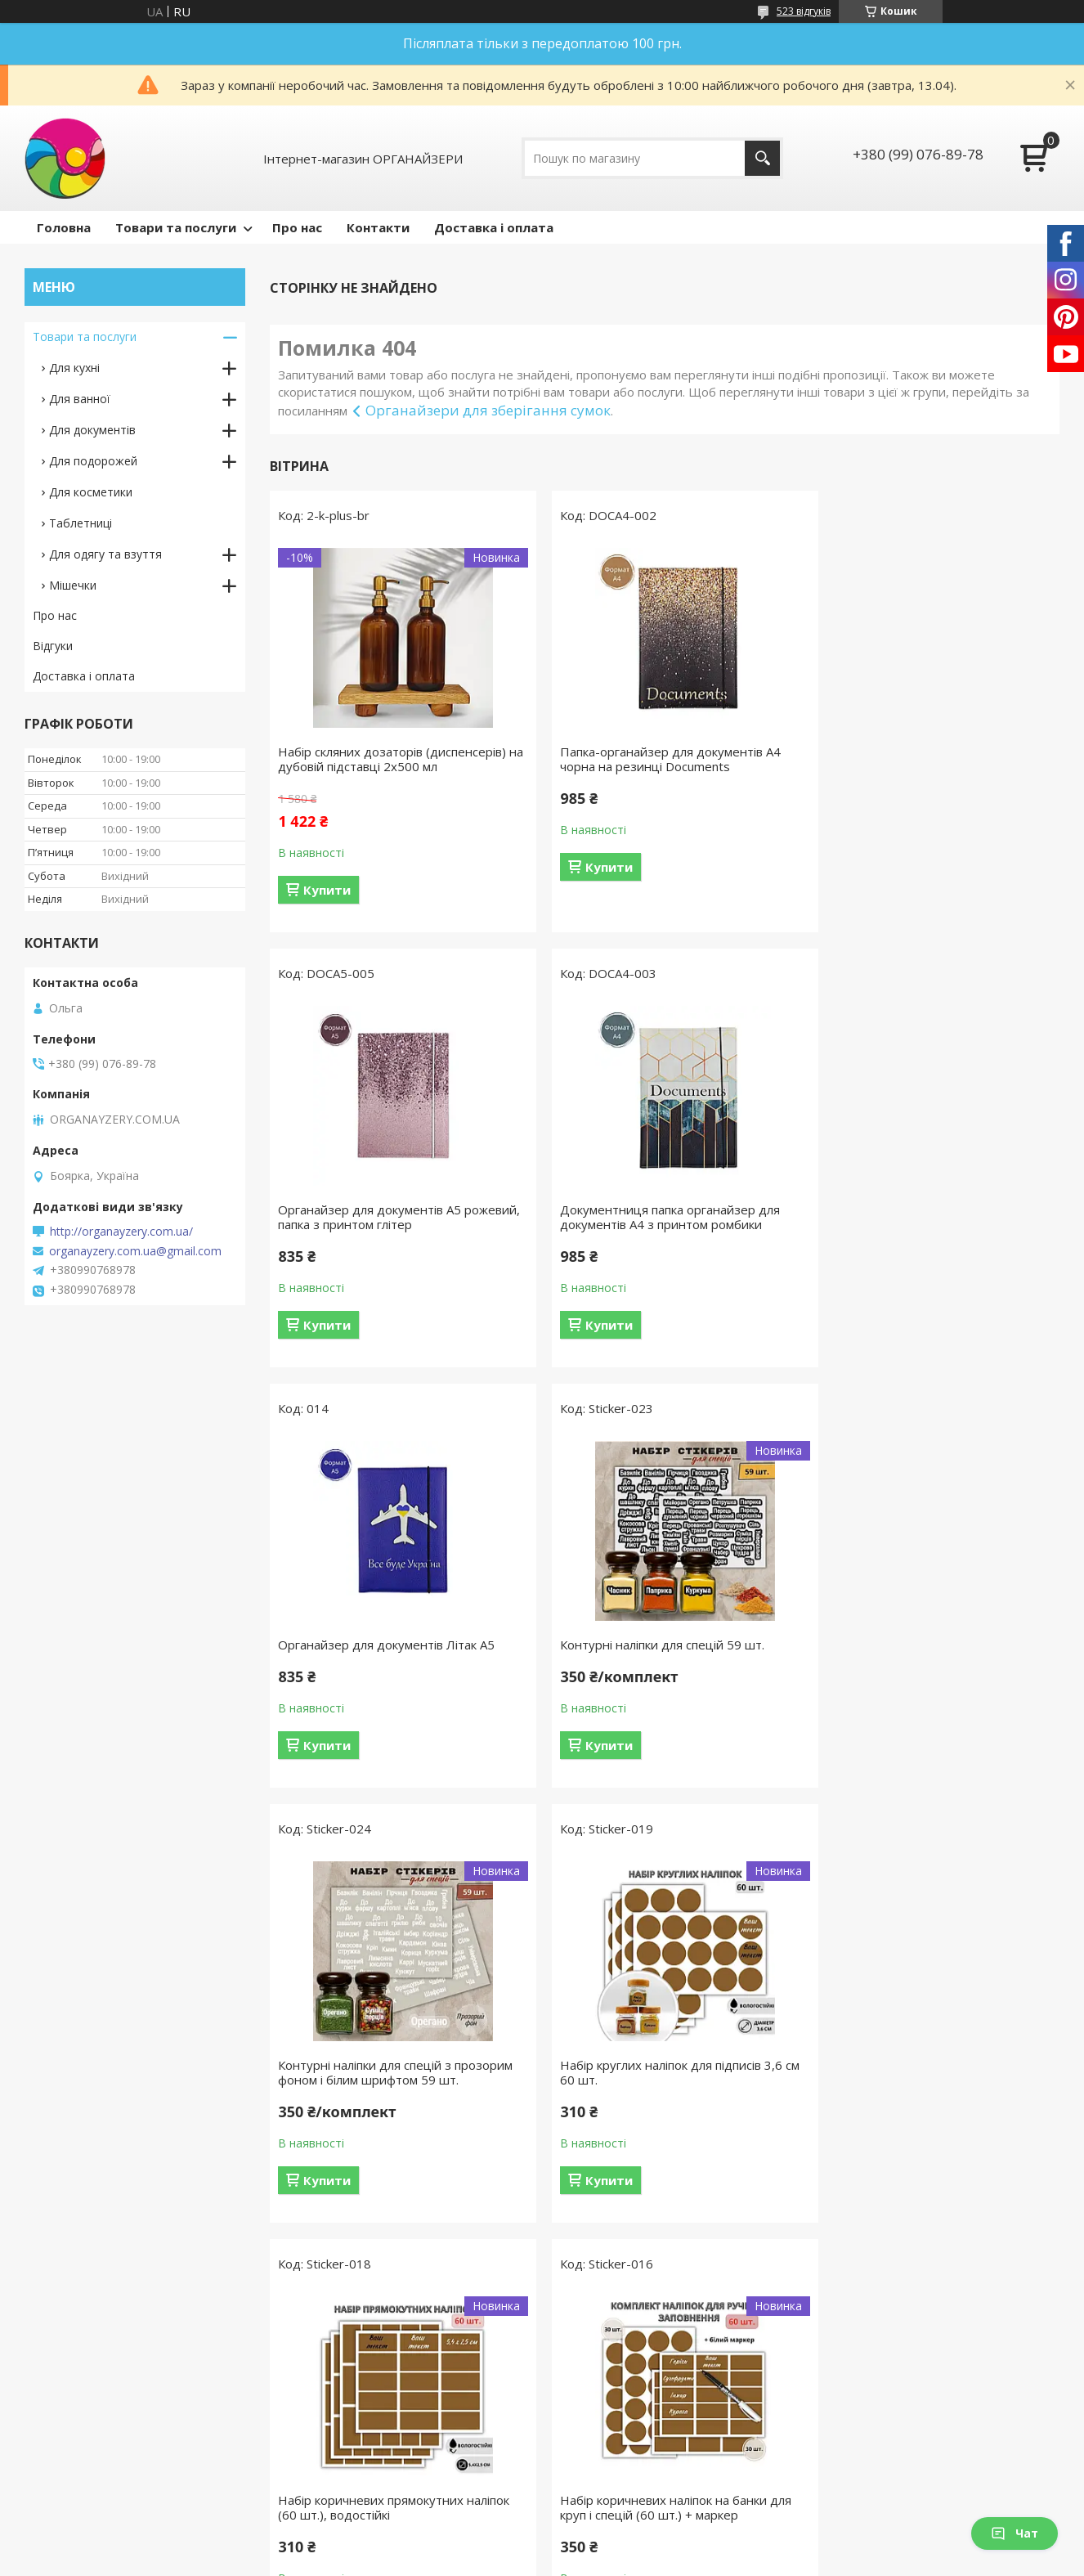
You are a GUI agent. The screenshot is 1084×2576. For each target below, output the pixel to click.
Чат (1014, 2533)
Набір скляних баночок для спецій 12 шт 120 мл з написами (655, 2087)
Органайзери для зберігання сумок (488, 410)
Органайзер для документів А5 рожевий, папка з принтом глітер (911, 759)
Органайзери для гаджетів (370, 2410)
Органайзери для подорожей (378, 2458)
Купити (327, 890)
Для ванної (79, 398)
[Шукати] (762, 158)
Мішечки (72, 585)
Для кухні (74, 367)
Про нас (297, 227)
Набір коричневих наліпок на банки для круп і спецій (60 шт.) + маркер (393, 2087)
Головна (64, 227)
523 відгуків (804, 11)
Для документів (92, 430)
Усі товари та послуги (658, 2282)
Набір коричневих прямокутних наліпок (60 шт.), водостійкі (930, 1652)
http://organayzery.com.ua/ (121, 1231)
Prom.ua (623, 2545)
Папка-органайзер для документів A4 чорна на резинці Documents (657, 759)
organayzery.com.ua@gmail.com (135, 1251)
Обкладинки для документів (374, 2434)
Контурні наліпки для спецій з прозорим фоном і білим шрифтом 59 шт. (395, 1652)
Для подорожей (93, 461)
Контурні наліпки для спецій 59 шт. (917, 1209)
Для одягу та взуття (105, 554)
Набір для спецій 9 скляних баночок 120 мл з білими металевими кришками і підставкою (932, 2094)
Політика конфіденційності (672, 2560)
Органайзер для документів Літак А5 (655, 1209)
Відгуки (53, 645)
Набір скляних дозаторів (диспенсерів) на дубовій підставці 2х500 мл (392, 759)
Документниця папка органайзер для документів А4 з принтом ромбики (388, 1217)
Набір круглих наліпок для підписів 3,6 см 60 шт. (658, 1652)
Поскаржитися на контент (533, 2560)
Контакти (378, 227)
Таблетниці (80, 523)
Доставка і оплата (493, 227)
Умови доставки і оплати (102, 2481)
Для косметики (90, 492)
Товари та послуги (175, 227)
